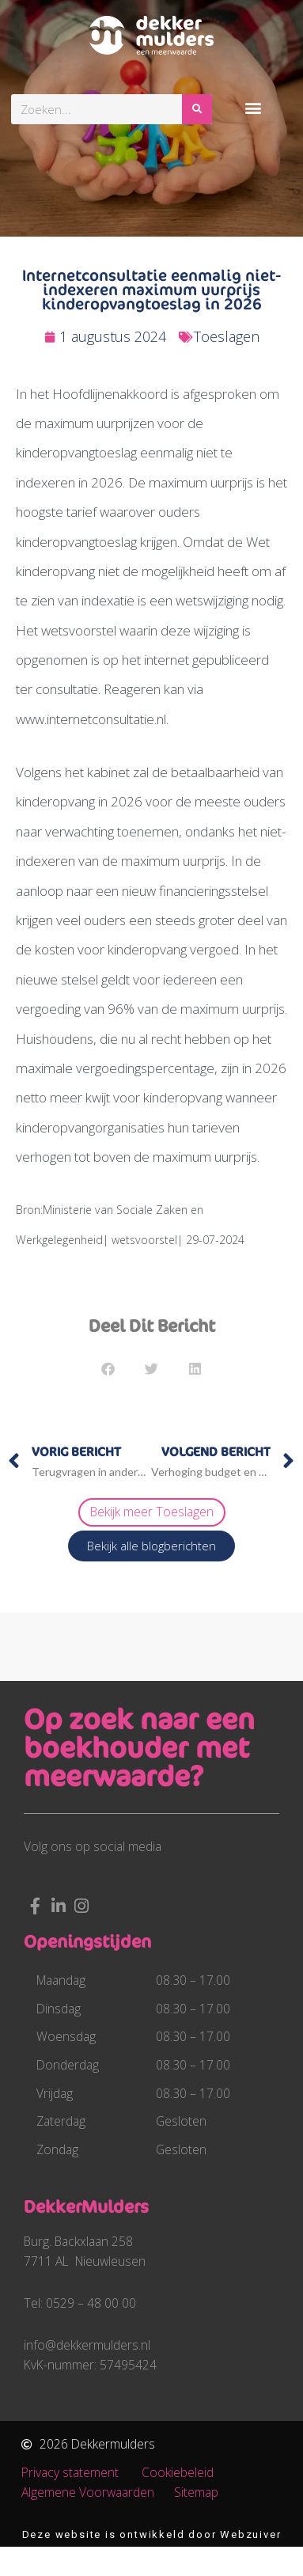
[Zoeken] (197, 109)
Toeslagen (226, 336)
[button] (253, 107)
